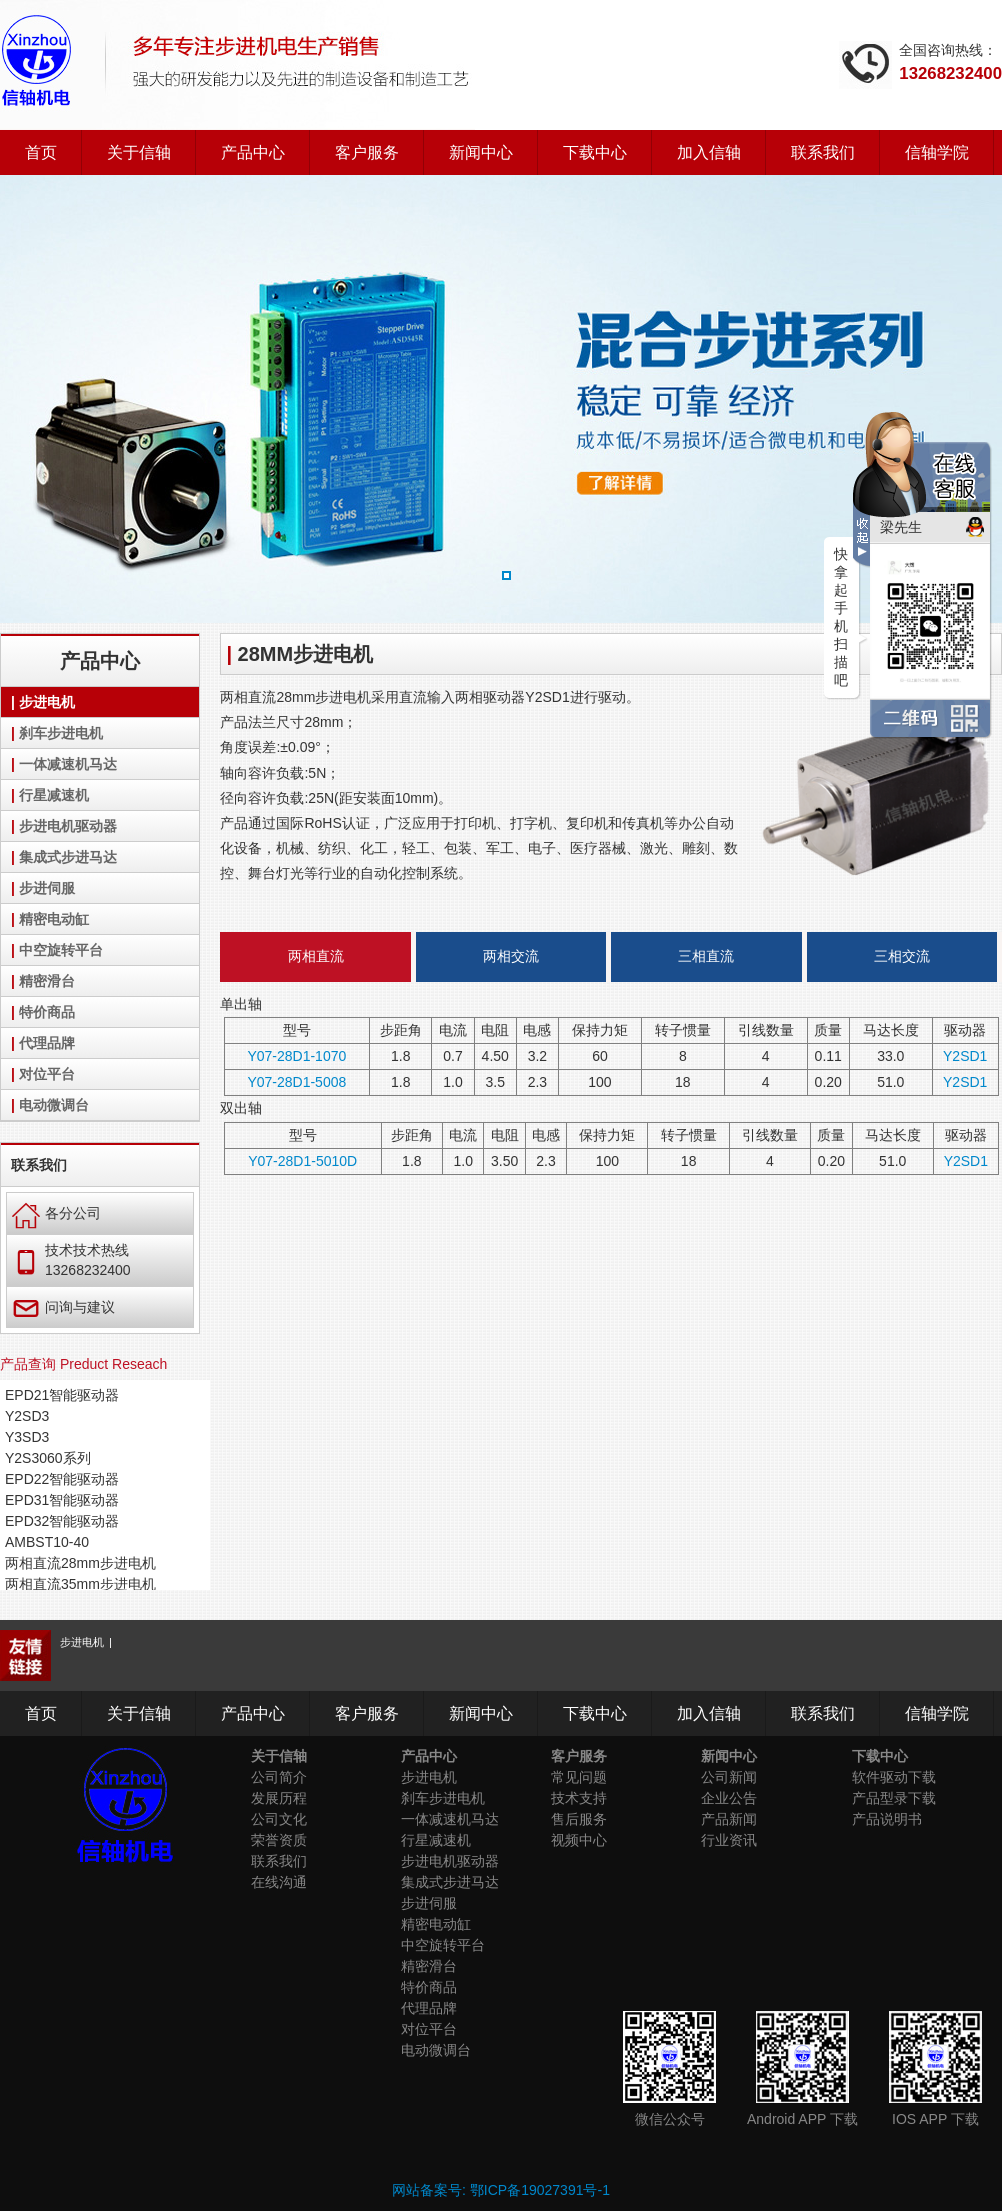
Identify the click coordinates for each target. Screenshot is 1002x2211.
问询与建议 (63, 1307)
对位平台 (47, 1074)
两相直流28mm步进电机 (80, 1563)
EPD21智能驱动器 (62, 1395)
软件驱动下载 (894, 1777)
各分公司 (56, 1213)
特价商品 (47, 1012)
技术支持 (579, 1798)
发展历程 (279, 1798)
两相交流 (511, 956)
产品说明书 (887, 1819)
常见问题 (579, 1777)
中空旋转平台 (61, 950)
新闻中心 (481, 152)
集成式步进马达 (68, 857)
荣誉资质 (279, 1840)
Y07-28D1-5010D (302, 1161)
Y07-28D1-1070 (296, 1056)
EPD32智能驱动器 (62, 1521)
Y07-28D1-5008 (296, 1082)
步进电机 (47, 702)
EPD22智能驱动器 (62, 1479)
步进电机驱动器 (68, 826)
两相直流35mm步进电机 (80, 1584)
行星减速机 (54, 795)
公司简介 (279, 1777)
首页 (41, 152)
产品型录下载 (894, 1798)
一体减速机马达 (68, 764)
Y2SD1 (965, 1056)
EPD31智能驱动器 (62, 1500)
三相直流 (706, 956)
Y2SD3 (27, 1416)
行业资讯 (729, 1840)
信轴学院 (937, 152)
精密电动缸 (54, 919)
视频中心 (579, 1840)
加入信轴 (709, 152)
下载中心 (595, 152)
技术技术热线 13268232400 (71, 1260)
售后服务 (579, 1819)
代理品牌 (47, 1043)
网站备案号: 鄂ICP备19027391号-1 (501, 2190)
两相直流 (316, 956)
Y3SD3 (27, 1437)
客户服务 (367, 152)
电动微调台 (54, 1105)
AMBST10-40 (47, 1542)
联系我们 (823, 152)
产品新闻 (729, 1819)
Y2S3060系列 (48, 1458)
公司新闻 (729, 1777)
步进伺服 (47, 888)
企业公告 (729, 1798)
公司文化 (279, 1819)
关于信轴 (139, 152)
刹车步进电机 (61, 733)
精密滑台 (47, 981)
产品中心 (253, 152)
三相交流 (902, 956)
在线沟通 (279, 1882)
